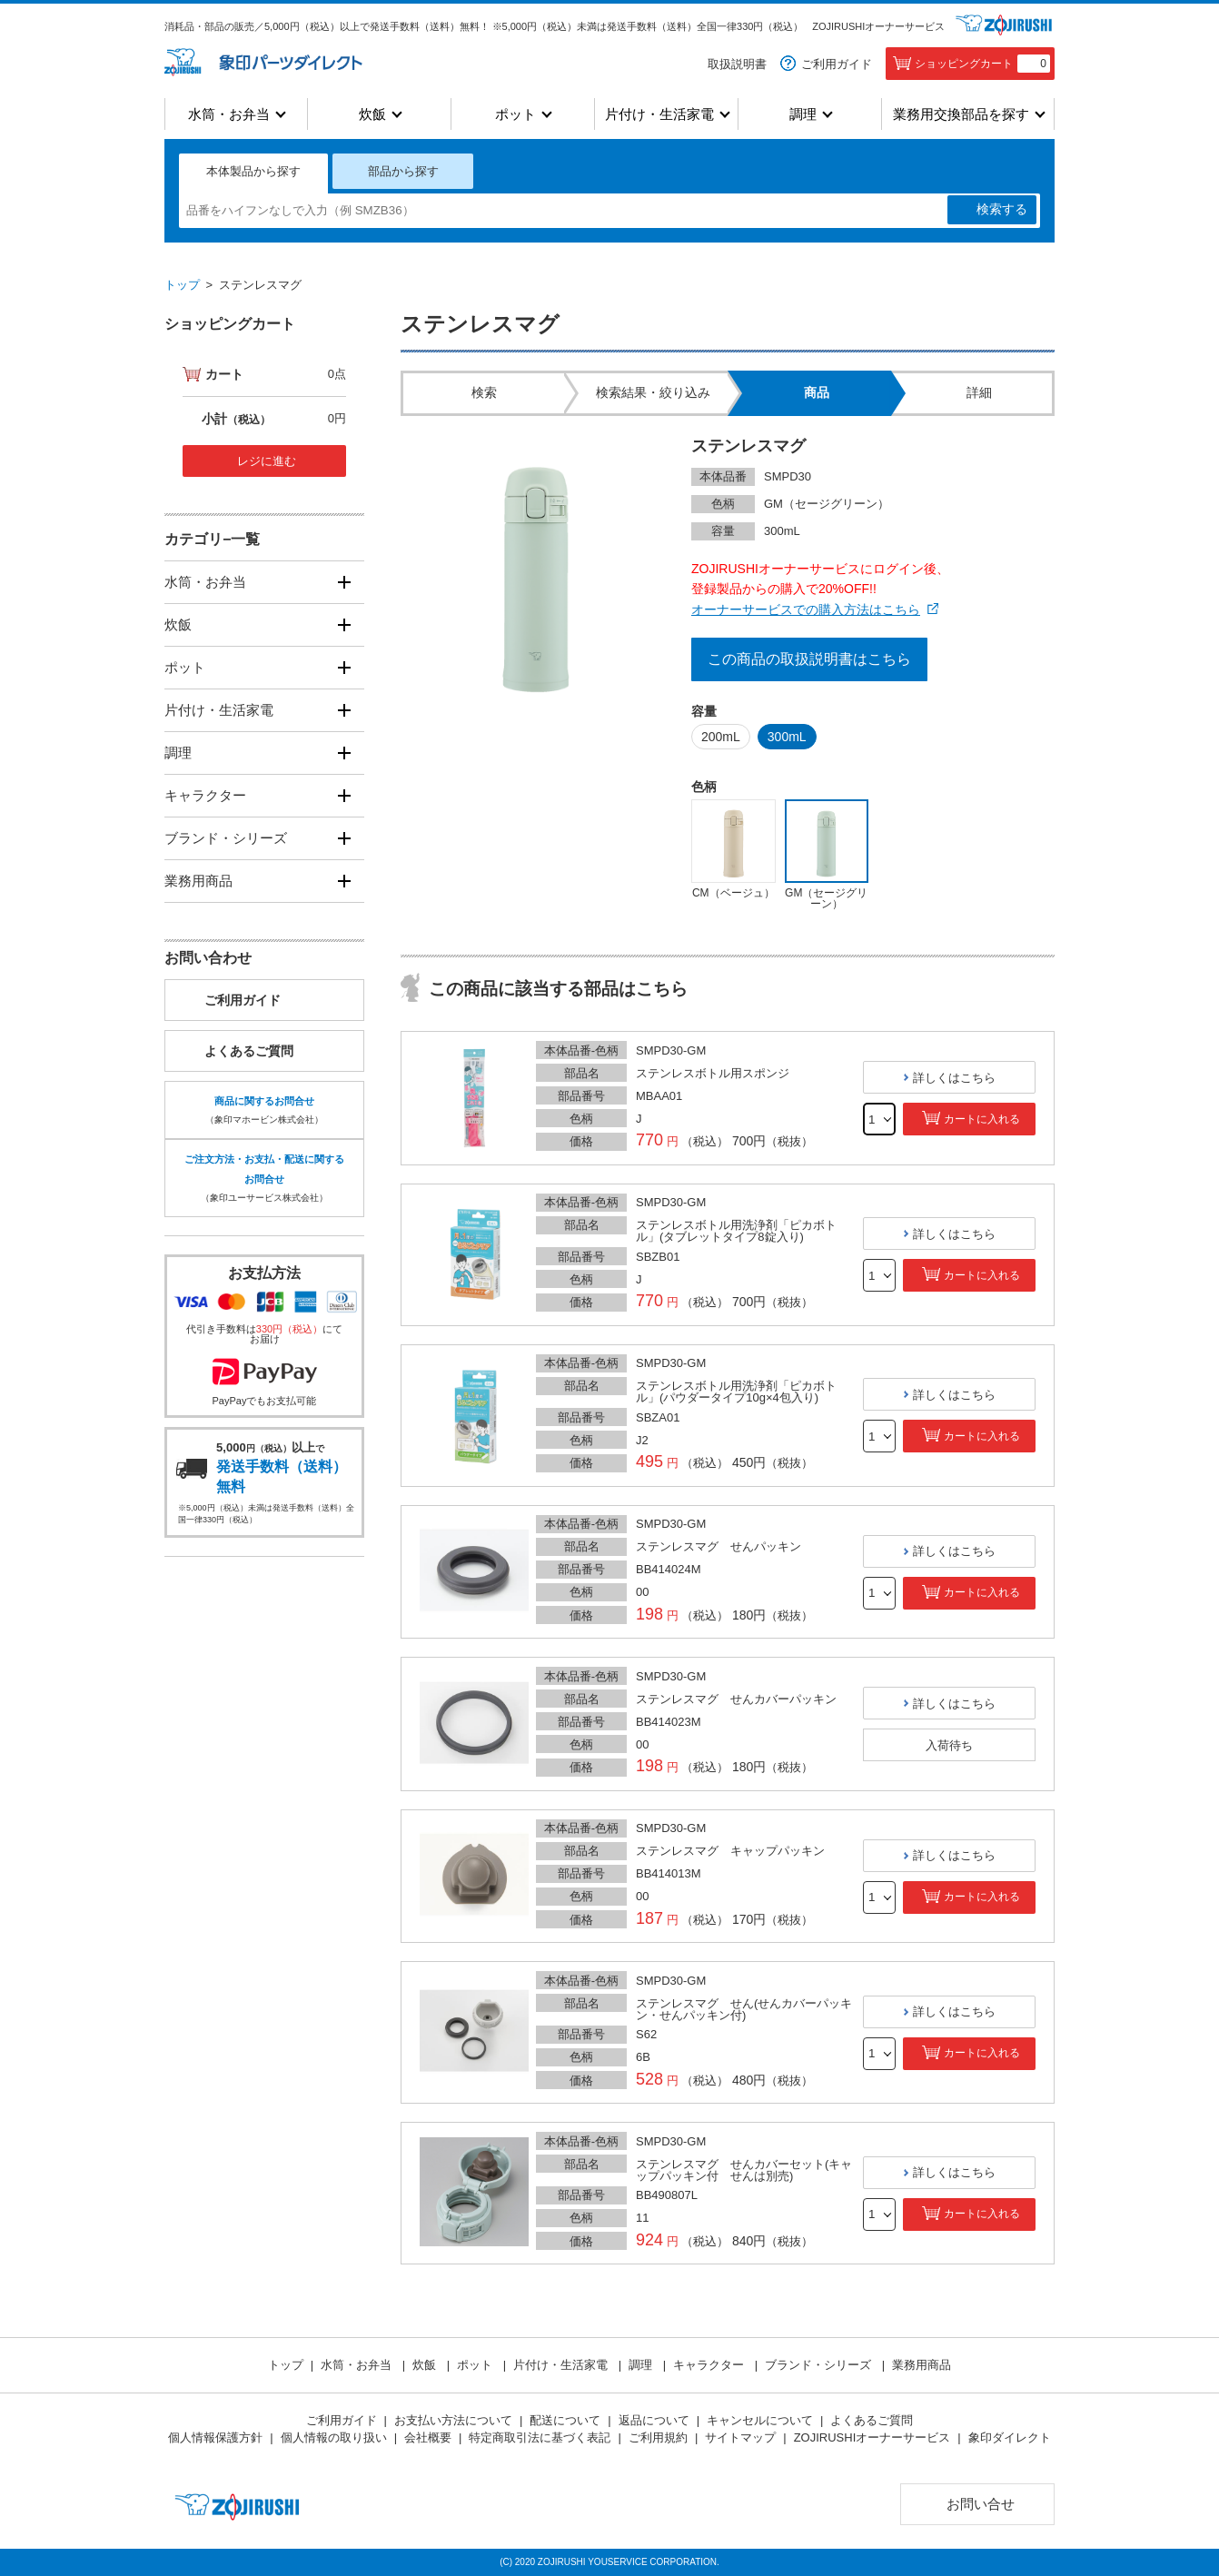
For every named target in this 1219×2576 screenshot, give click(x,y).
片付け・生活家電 (659, 114)
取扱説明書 (737, 64)
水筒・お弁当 (229, 114)
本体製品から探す (253, 171)
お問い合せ (980, 2504)
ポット (515, 114)
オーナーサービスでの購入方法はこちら (805, 609)
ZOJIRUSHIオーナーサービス (878, 26)
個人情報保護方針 (215, 2437)
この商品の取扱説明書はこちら (809, 659)
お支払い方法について (453, 2420)
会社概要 (427, 2437)
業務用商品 (198, 880)
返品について (654, 2420)
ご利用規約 (658, 2437)
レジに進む (266, 461)
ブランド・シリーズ (225, 838)
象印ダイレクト (1009, 2437)
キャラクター (205, 795)
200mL (720, 736)
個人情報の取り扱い (334, 2437)
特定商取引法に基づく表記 (539, 2437)
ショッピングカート (982, 63)
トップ (182, 285)
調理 (803, 114)
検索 (1001, 210)
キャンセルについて (760, 2420)
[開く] (343, 581)
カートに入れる (982, 1119)
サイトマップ (740, 2437)
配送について (565, 2420)
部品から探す (403, 171)
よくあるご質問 (248, 1051)
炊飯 (372, 114)
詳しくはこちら (954, 1078)
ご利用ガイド (836, 64)
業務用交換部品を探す (961, 114)
